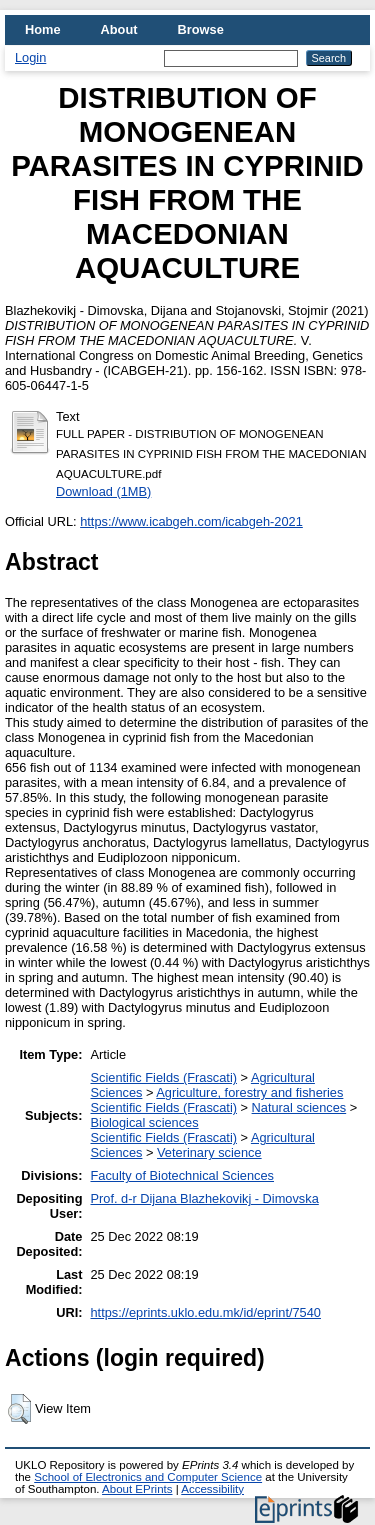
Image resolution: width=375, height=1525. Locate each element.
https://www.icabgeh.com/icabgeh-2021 (191, 521)
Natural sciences (299, 1107)
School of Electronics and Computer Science (148, 1477)
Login (30, 57)
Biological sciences (145, 1122)
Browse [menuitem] (201, 29)
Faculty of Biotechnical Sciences (183, 1175)
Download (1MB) (103, 491)
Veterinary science (209, 1152)
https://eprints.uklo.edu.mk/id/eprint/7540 (206, 1312)
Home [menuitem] (43, 29)
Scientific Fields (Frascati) (164, 1077)
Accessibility (212, 1489)
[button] (19, 1409)
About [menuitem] (119, 29)
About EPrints (137, 1489)
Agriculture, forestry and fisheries (249, 1092)
